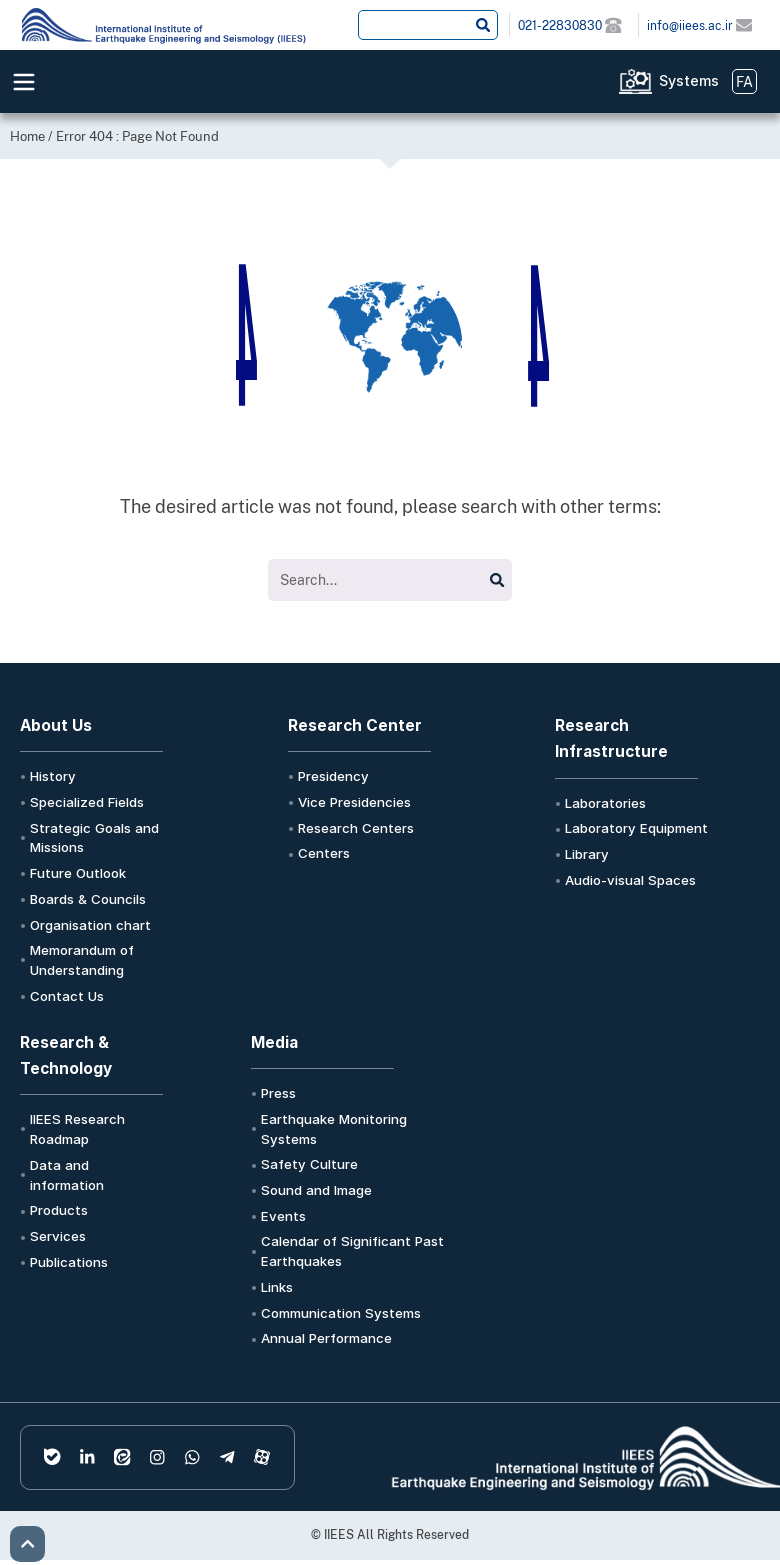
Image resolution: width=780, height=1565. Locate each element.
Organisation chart (90, 925)
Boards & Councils (88, 899)
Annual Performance (326, 1338)
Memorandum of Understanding (82, 960)
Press (278, 1093)
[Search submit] (483, 25)
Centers (324, 853)
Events (283, 1216)
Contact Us (67, 996)
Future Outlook (78, 873)
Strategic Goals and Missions (94, 838)
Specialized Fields (87, 802)
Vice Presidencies (354, 802)
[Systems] (635, 81)
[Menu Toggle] (24, 82)
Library (587, 854)
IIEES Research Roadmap (77, 1129)
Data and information (67, 1175)
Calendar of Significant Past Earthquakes (352, 1251)
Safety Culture (309, 1164)
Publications (69, 1262)
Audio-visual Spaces (630, 880)
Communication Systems (341, 1313)
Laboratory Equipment (636, 828)
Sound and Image (316, 1190)
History (53, 776)
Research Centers (356, 828)
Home (27, 136)
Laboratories (605, 803)
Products (59, 1210)
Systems (689, 80)
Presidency (333, 776)
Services (58, 1236)
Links (277, 1287)
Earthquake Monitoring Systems (334, 1129)
